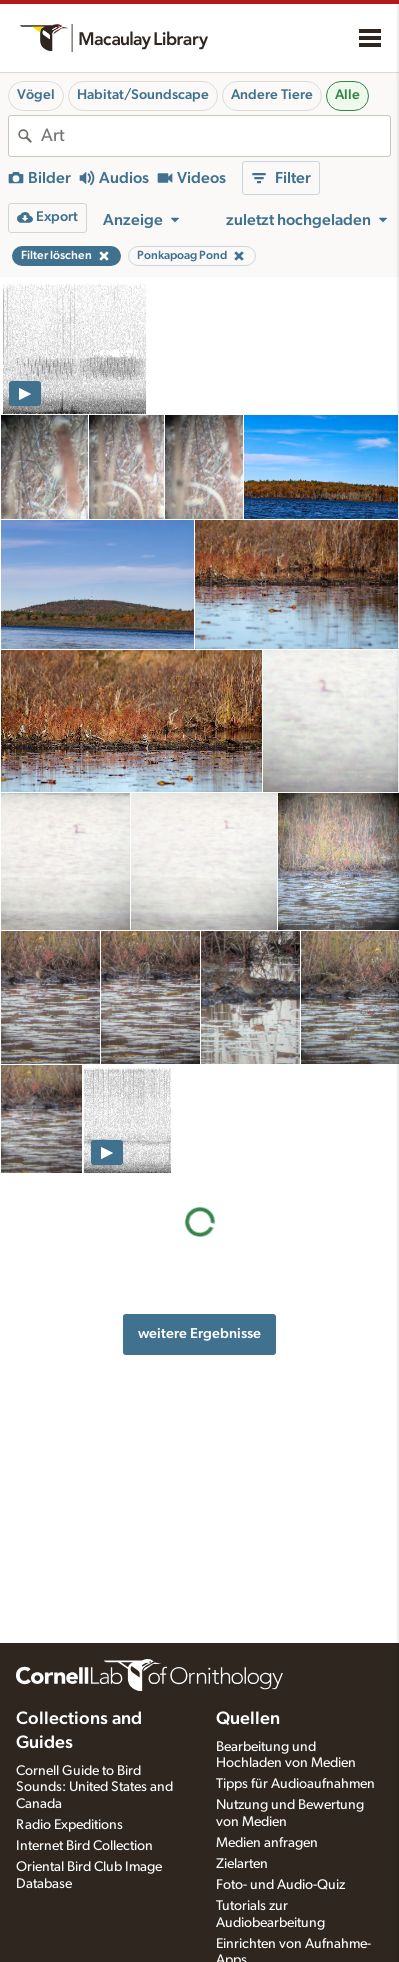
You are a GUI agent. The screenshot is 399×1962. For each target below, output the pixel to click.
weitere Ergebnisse (199, 1333)
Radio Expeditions (69, 1825)
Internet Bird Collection (84, 1846)
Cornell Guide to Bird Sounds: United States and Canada (94, 1788)
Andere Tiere (272, 95)
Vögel (36, 95)
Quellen (248, 1719)
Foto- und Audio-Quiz (280, 1885)
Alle (347, 95)
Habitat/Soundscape (143, 95)
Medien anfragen (267, 1843)
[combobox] (215, 136)
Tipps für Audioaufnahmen (295, 1784)
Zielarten (242, 1864)
